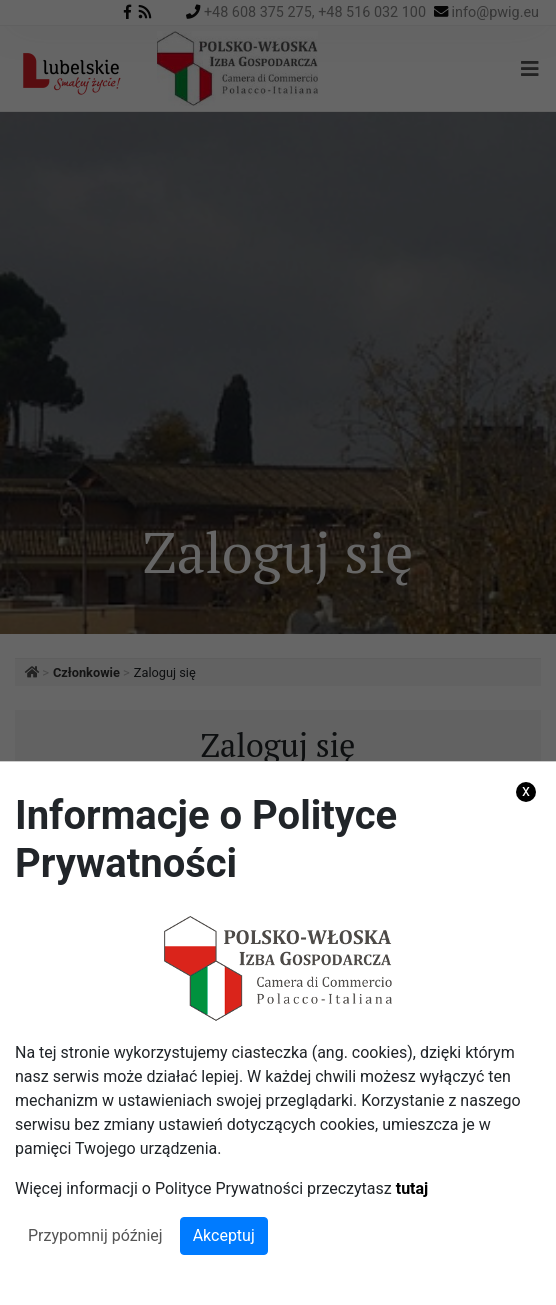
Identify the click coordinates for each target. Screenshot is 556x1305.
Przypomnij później (95, 1235)
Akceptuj (224, 1235)
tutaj (412, 1188)
